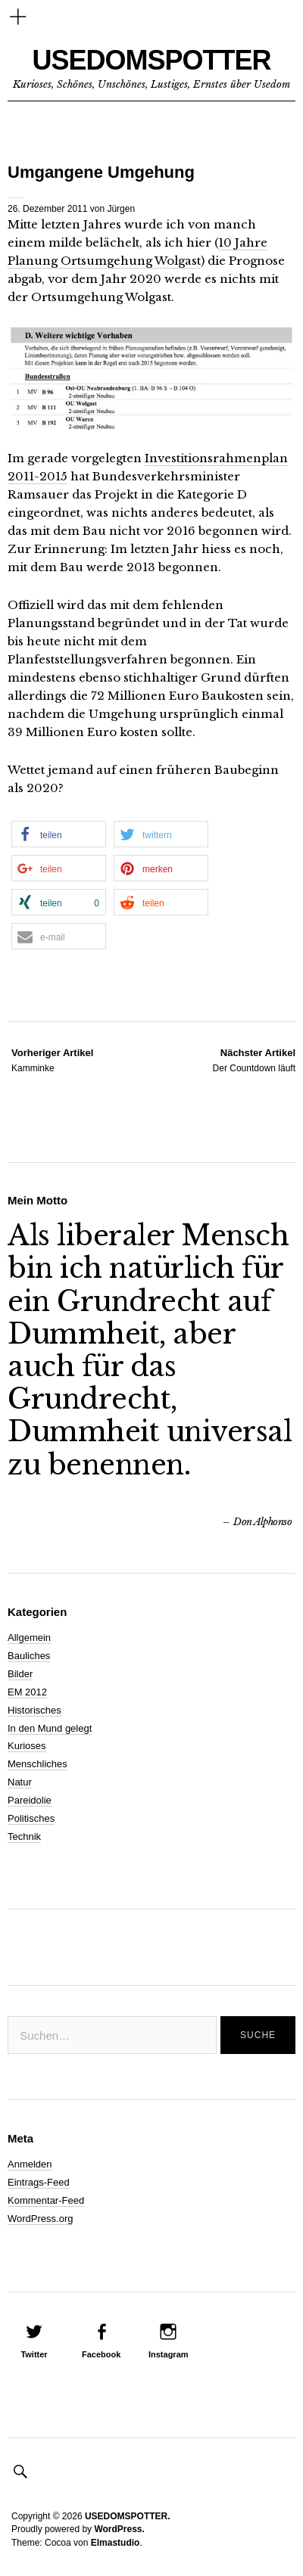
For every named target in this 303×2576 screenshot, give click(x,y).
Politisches (31, 1818)
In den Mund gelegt (50, 1728)
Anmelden (30, 2164)
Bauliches (29, 1655)
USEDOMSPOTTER (151, 60)
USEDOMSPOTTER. (127, 2516)
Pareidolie (30, 1800)
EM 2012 (27, 1692)
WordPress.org (40, 2218)
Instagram (168, 2354)
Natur (20, 1782)
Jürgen (121, 209)
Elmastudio (115, 2542)
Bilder (20, 1674)
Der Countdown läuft (254, 1060)
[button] (58, 834)
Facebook (101, 2354)
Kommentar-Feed (46, 2200)
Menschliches (37, 1764)
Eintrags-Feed (39, 2182)
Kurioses (27, 1745)
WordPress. (119, 2529)
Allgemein (29, 1637)
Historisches (34, 1710)
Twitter (33, 2354)
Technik (24, 1836)
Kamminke (52, 1060)
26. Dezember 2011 (47, 209)
